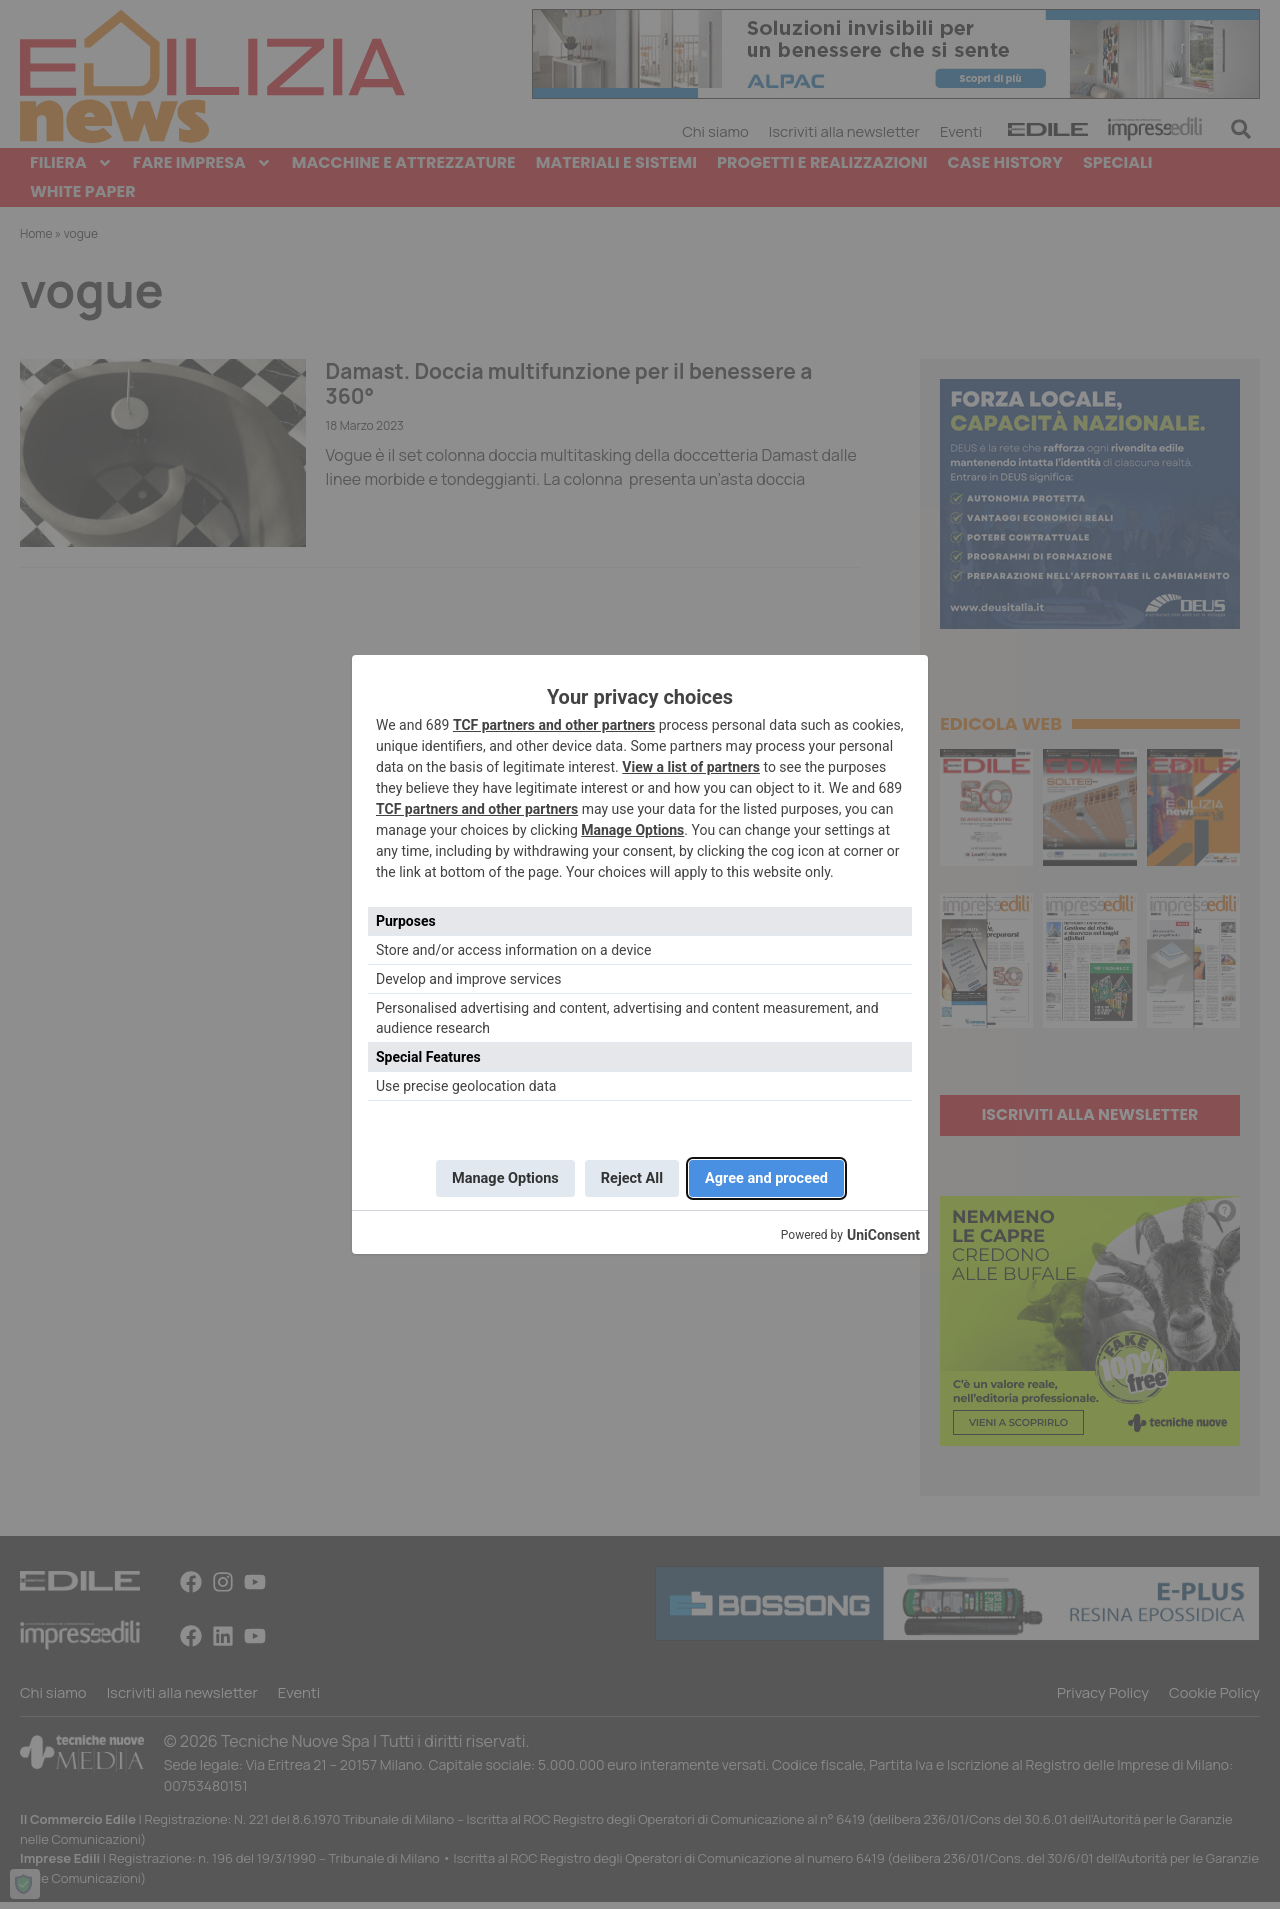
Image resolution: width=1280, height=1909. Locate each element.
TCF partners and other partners (554, 721)
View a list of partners (691, 763)
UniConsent (883, 1240)
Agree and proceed (781, 1178)
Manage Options (632, 826)
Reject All (631, 1178)
